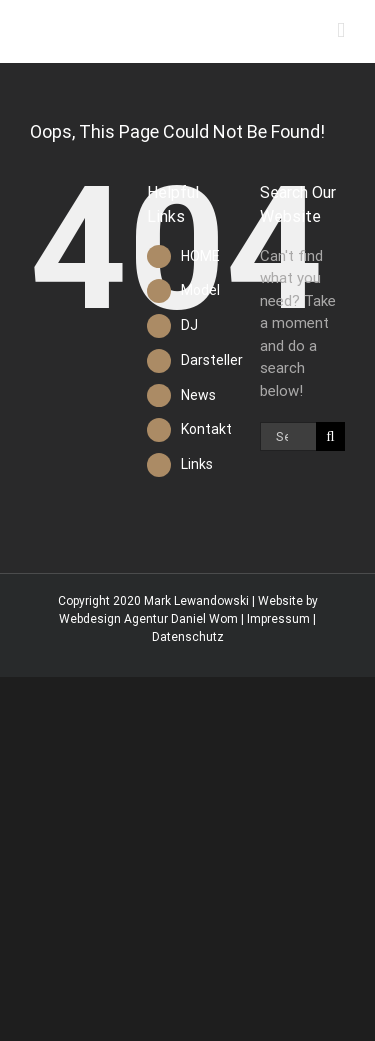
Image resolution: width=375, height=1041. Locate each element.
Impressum (278, 619)
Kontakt (206, 429)
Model (200, 290)
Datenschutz (188, 637)
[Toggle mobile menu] (341, 30)
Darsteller (212, 360)
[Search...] (288, 436)
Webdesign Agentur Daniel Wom (148, 619)
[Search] (330, 436)
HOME (200, 256)
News (198, 395)
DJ (189, 325)
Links (197, 464)
